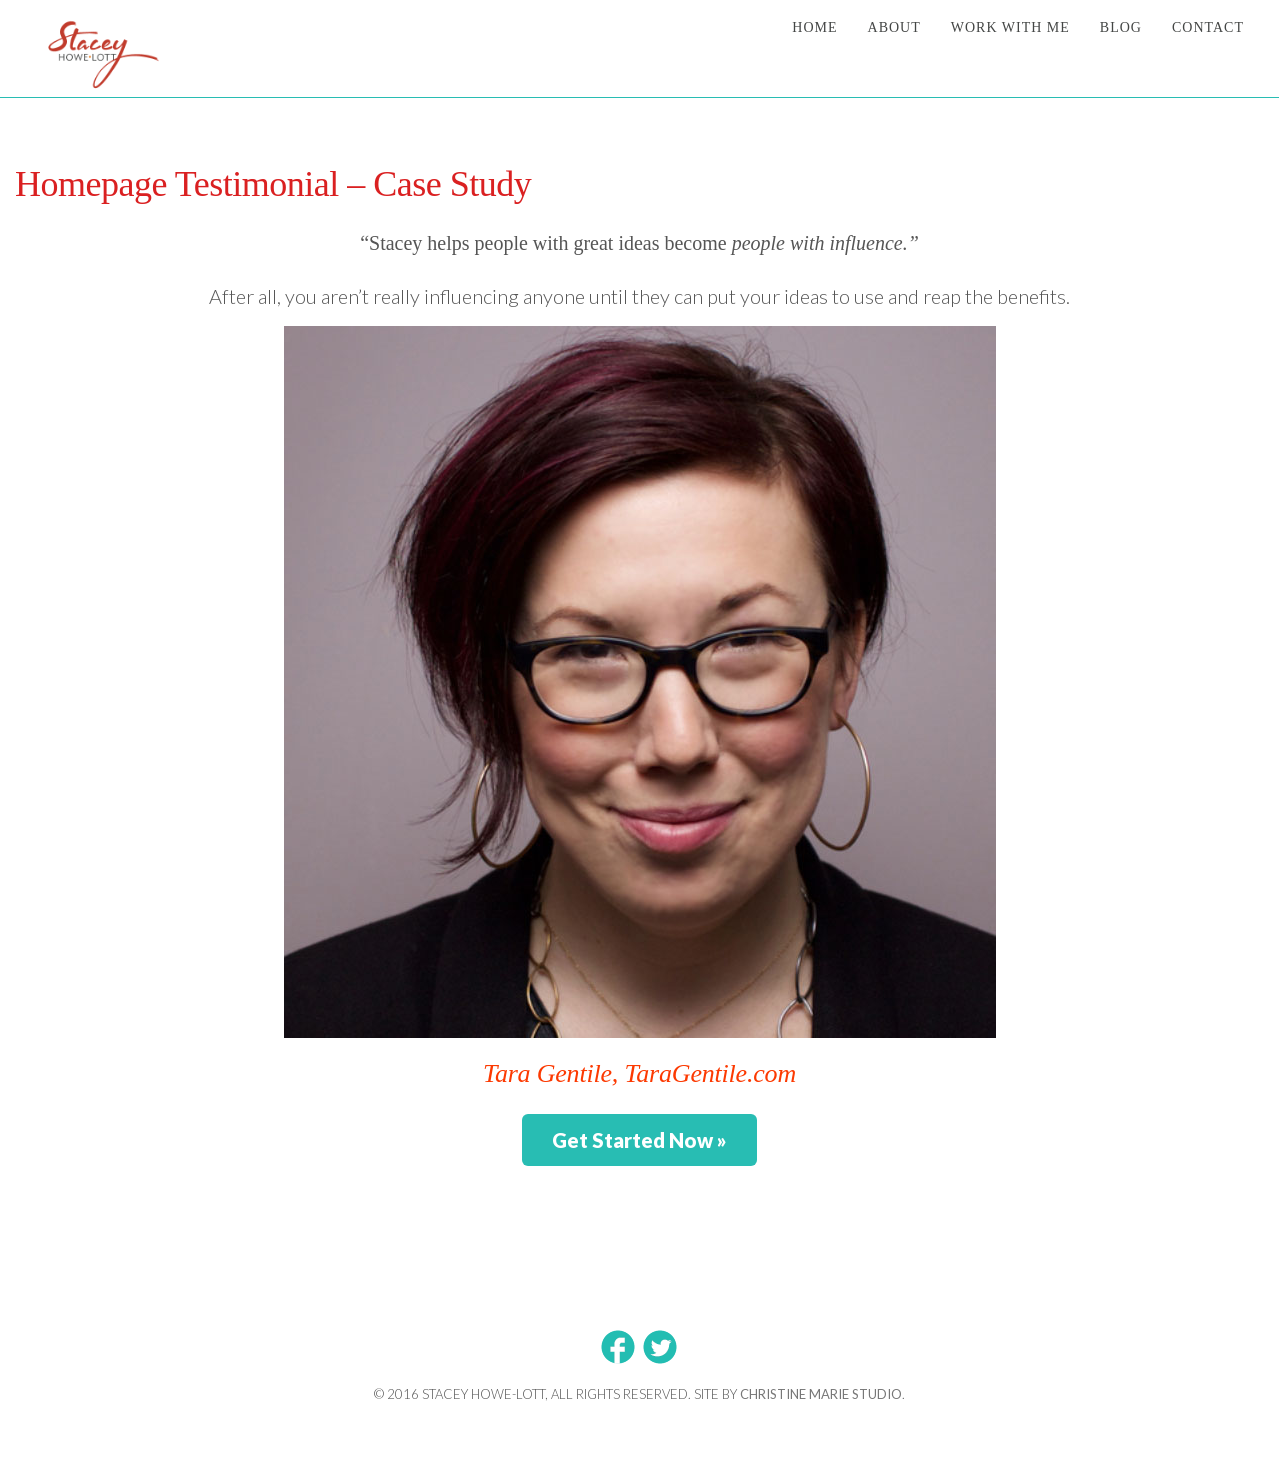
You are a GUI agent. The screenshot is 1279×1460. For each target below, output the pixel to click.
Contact (1208, 27)
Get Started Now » (639, 1140)
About (894, 27)
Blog (1121, 27)
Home (814, 27)
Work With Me (1010, 27)
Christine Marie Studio (821, 1394)
